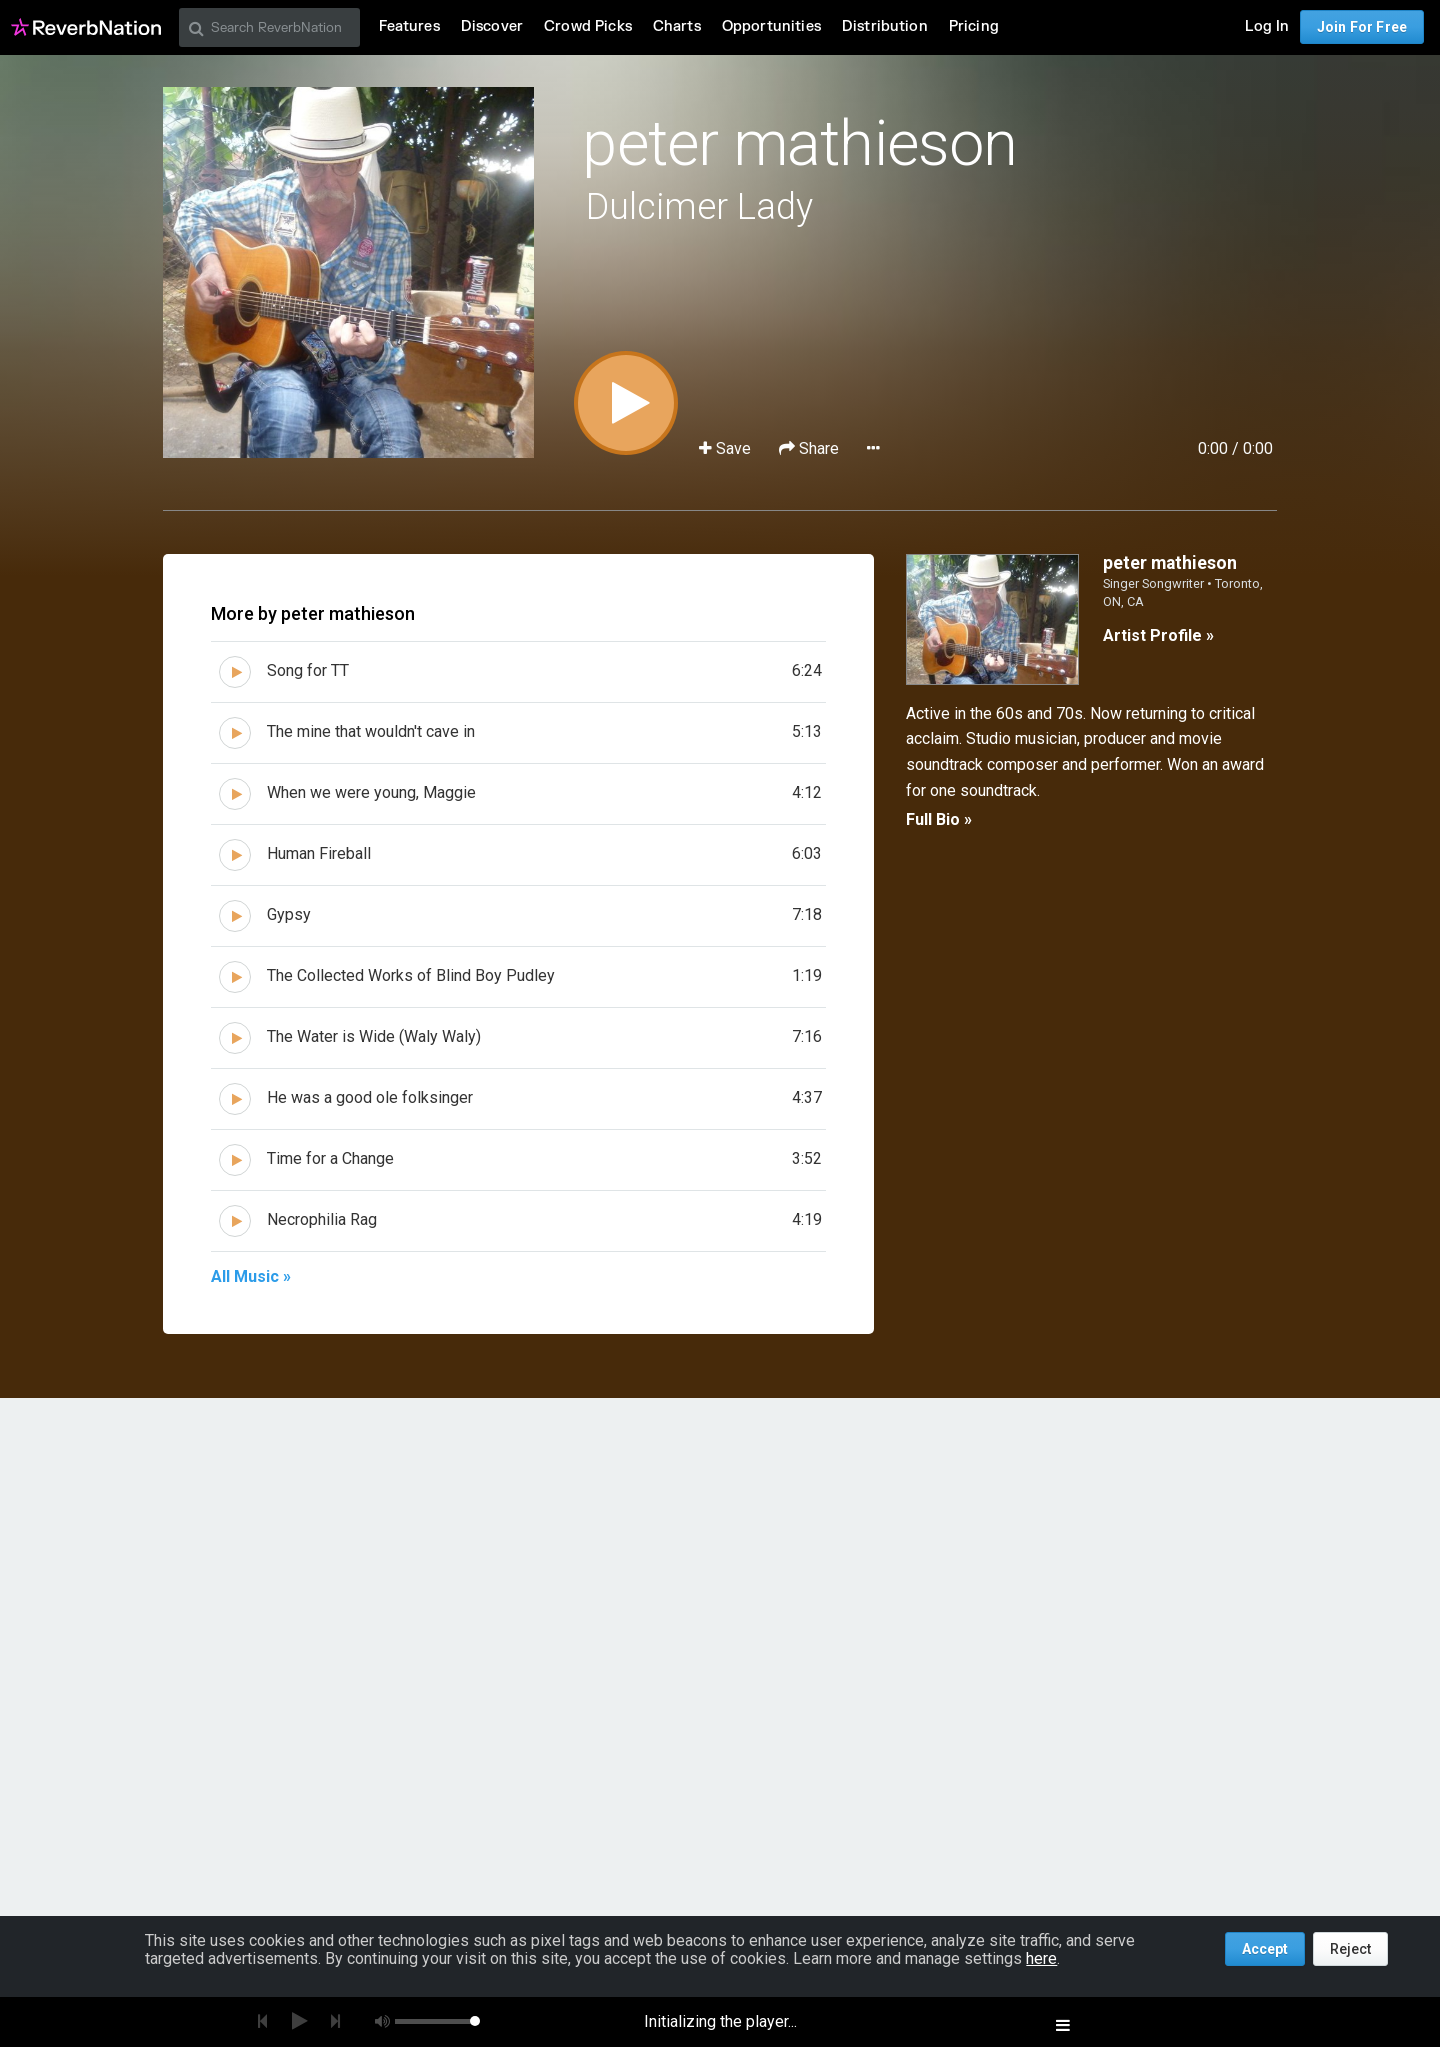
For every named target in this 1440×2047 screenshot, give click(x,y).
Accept (1265, 1949)
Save (727, 448)
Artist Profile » (1158, 635)
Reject (1350, 1949)
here (1041, 1958)
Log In (1267, 26)
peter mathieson (799, 143)
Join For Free (1362, 27)
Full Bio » (939, 819)
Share (811, 448)
